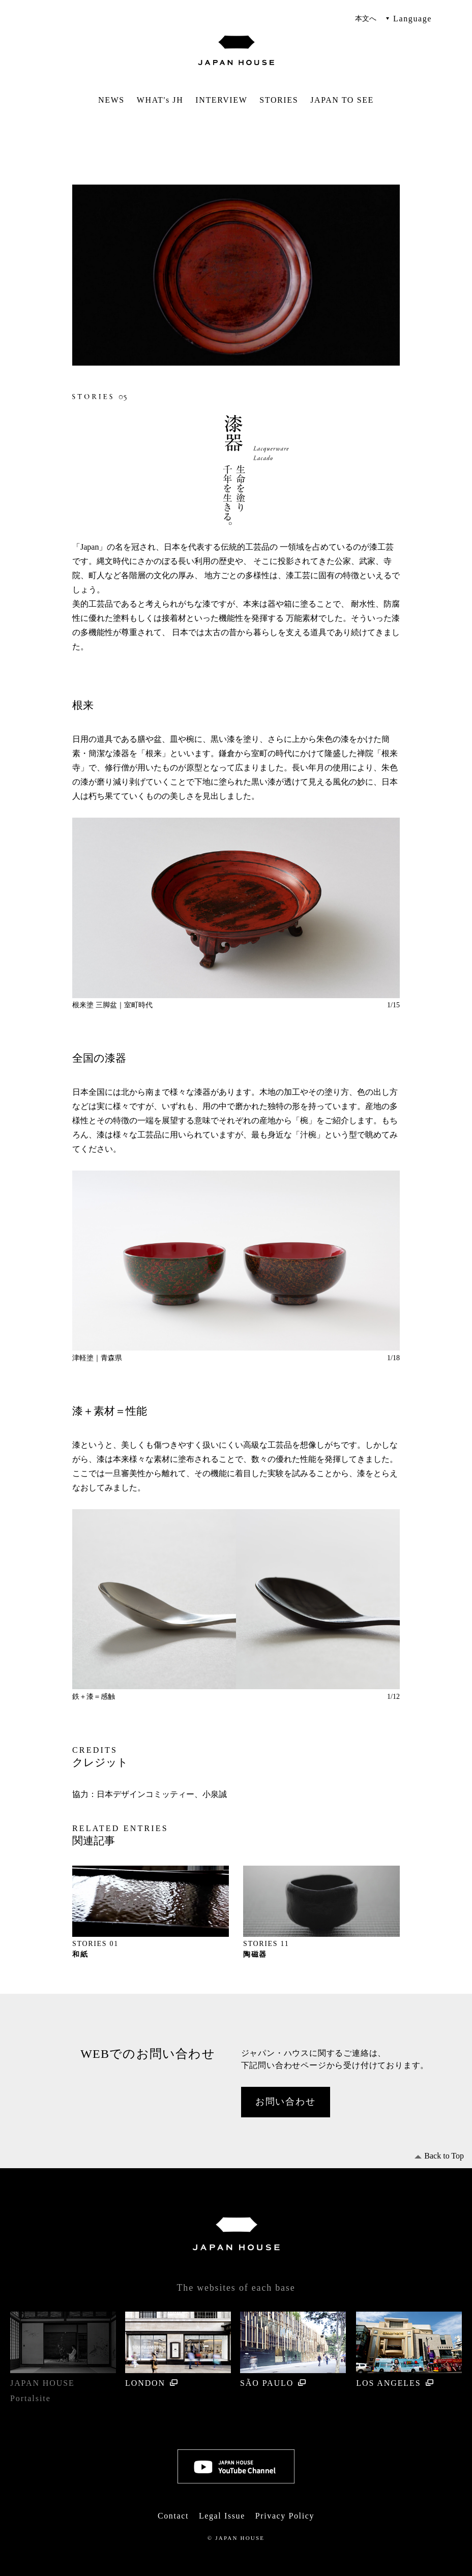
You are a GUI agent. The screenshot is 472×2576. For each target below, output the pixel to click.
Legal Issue (222, 2515)
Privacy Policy (284, 2515)
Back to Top (444, 2155)
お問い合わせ (285, 2101)
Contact (173, 2515)
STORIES (278, 100)
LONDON (178, 2349)
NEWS (111, 100)
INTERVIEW (221, 100)
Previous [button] (89, 908)
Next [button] (383, 908)
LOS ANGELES (409, 2349)
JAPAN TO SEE (342, 100)
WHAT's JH (160, 100)
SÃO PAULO (293, 2349)
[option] (236, 909)
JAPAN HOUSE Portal (63, 2357)
